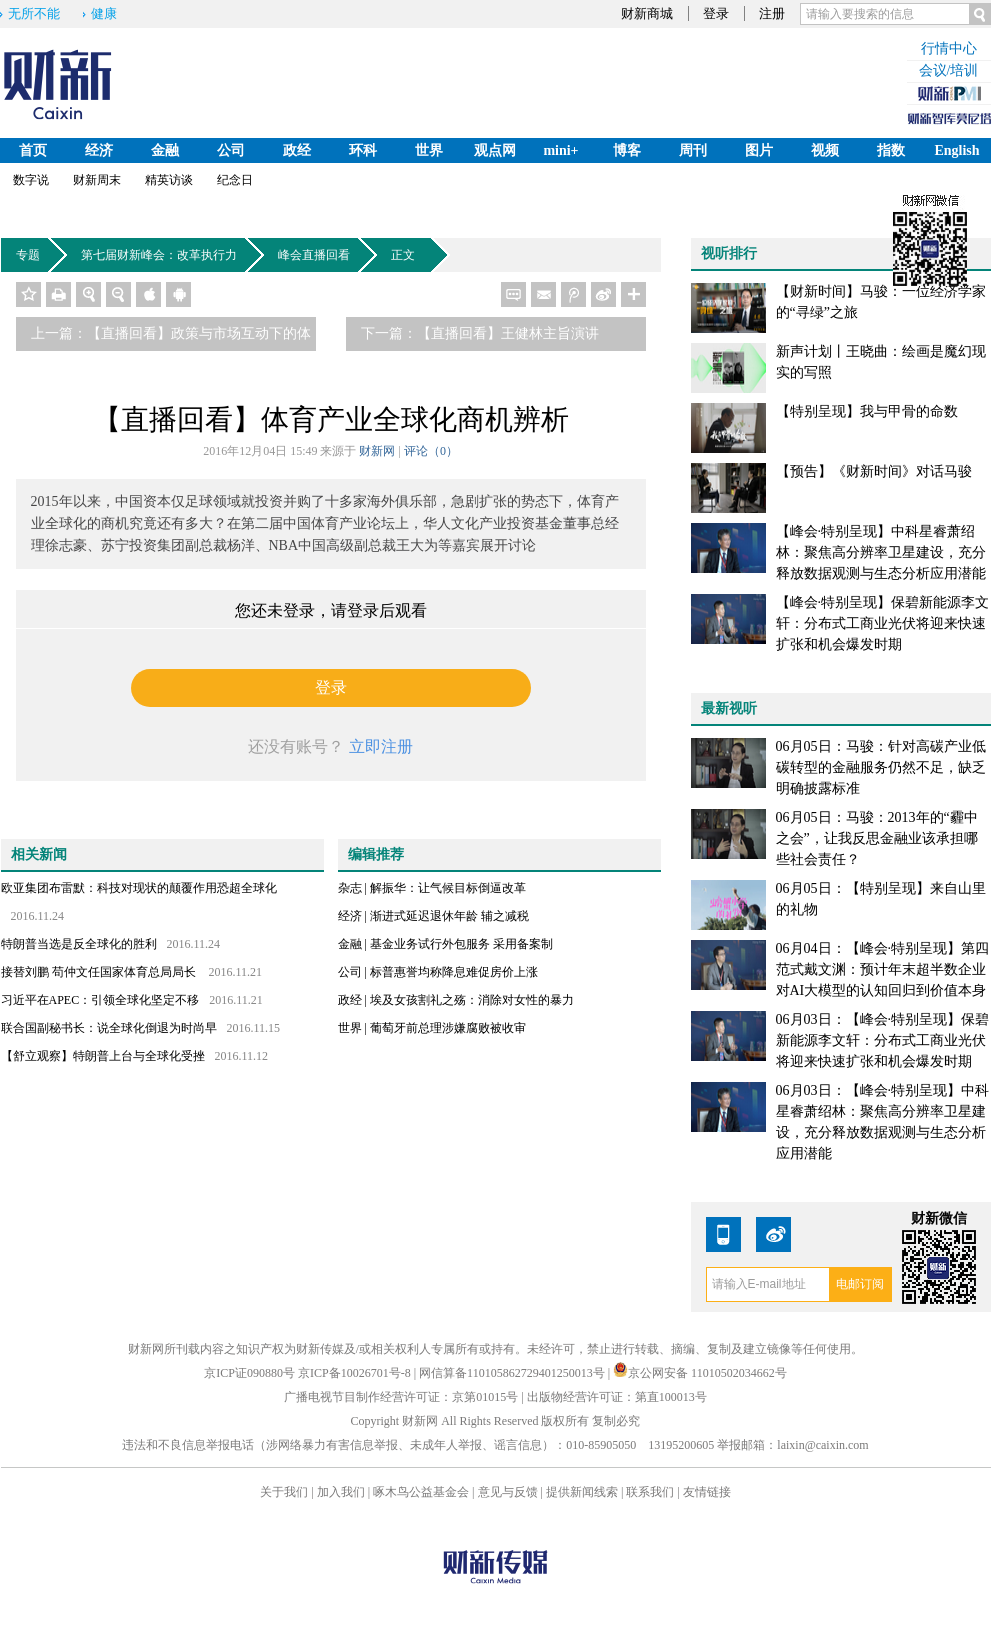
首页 (33, 150)
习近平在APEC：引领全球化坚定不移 (100, 1000)
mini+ (560, 150)
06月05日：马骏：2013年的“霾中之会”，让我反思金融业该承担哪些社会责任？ (877, 838)
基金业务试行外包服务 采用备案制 (461, 944)
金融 (165, 150)
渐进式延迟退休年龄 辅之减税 (449, 916)
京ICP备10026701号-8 (356, 1373)
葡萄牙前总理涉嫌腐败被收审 (448, 1028)
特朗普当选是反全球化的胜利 (79, 944)
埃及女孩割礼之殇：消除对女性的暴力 (472, 1000)
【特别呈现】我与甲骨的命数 (867, 411)
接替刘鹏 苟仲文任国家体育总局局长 (100, 972)
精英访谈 (169, 180)
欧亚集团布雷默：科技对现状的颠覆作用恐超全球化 (139, 888)
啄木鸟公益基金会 (422, 1492)
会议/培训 (949, 70)
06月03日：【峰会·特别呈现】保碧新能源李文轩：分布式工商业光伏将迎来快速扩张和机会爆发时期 (883, 1040)
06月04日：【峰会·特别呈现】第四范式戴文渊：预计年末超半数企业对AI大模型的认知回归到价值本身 (883, 969)
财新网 (377, 451)
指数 (891, 150)
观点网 (495, 150)
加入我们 (341, 1492)
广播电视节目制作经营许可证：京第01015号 (401, 1397)
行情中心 (949, 48)
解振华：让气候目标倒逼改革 (448, 888)
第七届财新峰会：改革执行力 (162, 255)
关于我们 (284, 1492)
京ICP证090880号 (249, 1373)
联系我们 (650, 1492)
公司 (231, 150)
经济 (99, 150)
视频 (825, 150)
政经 (297, 150)
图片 (759, 150)
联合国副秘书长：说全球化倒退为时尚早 (109, 1028)
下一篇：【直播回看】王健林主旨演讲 (480, 333)
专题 (31, 255)
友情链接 (707, 1492)
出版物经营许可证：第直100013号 (617, 1397)
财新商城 (647, 13)
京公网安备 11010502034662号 (700, 1373)
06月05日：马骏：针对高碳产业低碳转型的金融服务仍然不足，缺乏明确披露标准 (881, 767)
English (956, 150)
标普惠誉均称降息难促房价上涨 (454, 972)
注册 (772, 13)
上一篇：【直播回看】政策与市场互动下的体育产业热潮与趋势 (171, 338)
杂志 (350, 888)
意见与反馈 (508, 1492)
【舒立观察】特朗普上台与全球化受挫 (103, 1056)
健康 (104, 13)
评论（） (431, 451)
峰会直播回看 (317, 255)
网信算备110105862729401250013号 (513, 1373)
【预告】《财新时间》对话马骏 (874, 471)
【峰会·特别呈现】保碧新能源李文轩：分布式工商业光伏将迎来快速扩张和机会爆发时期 (883, 623)
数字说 (31, 180)
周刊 (693, 150)
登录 (716, 13)
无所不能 (34, 13)
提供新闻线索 (582, 1492)
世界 (429, 150)
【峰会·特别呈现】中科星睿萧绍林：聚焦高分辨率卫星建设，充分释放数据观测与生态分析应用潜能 (881, 552)
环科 (363, 150)
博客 (627, 150)
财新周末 (97, 180)
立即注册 (381, 746)
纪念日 (235, 180)
